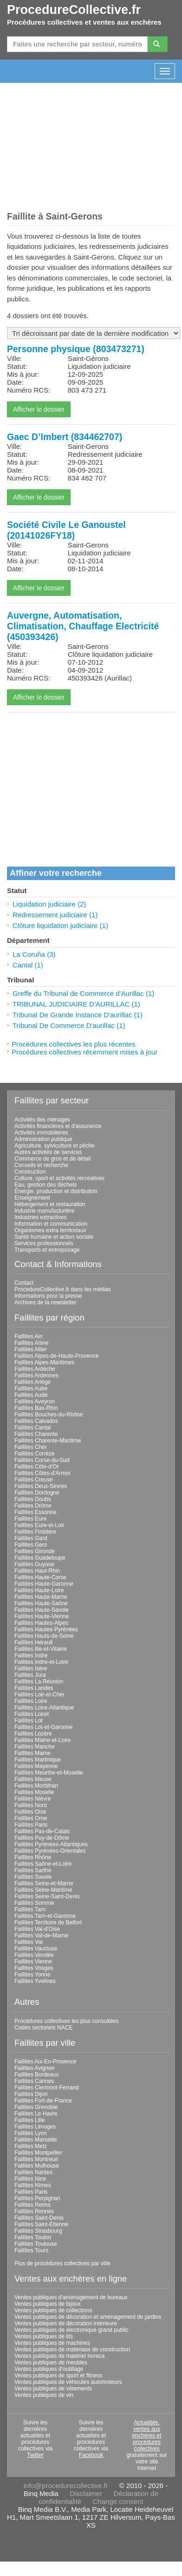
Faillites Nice (30, 2179)
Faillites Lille (29, 2120)
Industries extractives (40, 1217)
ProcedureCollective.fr (74, 10)
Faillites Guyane (34, 1564)
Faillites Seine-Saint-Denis (47, 1896)
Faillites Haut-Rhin (37, 1571)
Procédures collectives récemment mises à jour (84, 1052)
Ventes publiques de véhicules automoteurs (68, 2382)
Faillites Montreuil (36, 2159)
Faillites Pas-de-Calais (42, 1831)
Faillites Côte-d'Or (36, 1466)
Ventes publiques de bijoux (47, 2304)
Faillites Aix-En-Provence (45, 2061)
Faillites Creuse (33, 1479)
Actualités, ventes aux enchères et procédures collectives (147, 2435)
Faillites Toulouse (35, 2244)
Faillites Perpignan (37, 2198)
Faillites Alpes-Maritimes (44, 1362)
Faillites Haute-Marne (40, 1597)
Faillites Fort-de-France (43, 2100)
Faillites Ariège (32, 1382)
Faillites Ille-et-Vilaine (40, 1649)
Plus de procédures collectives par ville (62, 2263)
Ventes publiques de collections (53, 2310)
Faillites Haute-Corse (40, 1577)
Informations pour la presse (48, 1296)
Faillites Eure (30, 1518)
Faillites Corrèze (34, 1453)
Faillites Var (28, 1942)
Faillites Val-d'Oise (37, 1929)
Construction (30, 1171)
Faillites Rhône (32, 1857)
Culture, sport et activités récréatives (59, 1178)
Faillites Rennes (34, 2211)
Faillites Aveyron (34, 1401)
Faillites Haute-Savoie (41, 1610)
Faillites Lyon (30, 2133)
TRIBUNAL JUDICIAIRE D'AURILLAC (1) (76, 1004)
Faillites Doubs (32, 1499)
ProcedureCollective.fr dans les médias (62, 1289)
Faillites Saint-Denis (39, 2218)
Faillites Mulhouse (36, 2165)
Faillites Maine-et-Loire (42, 1740)
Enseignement (32, 1198)
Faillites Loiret (31, 1714)
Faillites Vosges (33, 1968)
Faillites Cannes (34, 2081)
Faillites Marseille (35, 2139)
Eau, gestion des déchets (45, 1184)
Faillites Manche (34, 1746)
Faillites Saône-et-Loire (43, 1864)
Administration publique (43, 1139)
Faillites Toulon (32, 2237)
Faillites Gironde (34, 1551)
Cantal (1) (28, 965)
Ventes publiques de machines (52, 2343)
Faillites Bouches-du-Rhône (48, 1414)
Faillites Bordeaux (36, 2074)
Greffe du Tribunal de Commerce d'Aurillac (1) (83, 993)
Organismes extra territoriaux (50, 1230)
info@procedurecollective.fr (66, 2485)
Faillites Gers (30, 1545)
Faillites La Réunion (38, 1681)
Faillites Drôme (33, 1505)
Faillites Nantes (33, 2172)
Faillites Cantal (32, 1427)
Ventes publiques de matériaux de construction (72, 2349)
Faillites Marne (32, 1753)
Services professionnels (43, 1243)
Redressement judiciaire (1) (55, 915)
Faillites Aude (30, 1395)
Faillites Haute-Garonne (43, 1584)
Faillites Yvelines (35, 1981)
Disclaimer (86, 2493)
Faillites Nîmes (32, 2185)
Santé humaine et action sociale (53, 1237)
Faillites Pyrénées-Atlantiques (51, 1844)
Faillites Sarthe (32, 1870)
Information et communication (50, 1224)
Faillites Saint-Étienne (41, 2224)
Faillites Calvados (36, 1421)
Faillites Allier (30, 1349)
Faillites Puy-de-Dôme (41, 1838)
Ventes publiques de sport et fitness (58, 2375)
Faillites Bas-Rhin (36, 1408)
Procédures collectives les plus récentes (74, 1044)
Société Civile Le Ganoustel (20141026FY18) (66, 530)
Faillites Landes (33, 1688)
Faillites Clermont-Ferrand (46, 2087)
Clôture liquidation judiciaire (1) (60, 925)
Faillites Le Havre (36, 2113)
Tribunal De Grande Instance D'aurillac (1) (78, 1015)
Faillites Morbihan (36, 1785)
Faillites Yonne (32, 1974)
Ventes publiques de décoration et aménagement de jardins (87, 2317)
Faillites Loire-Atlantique (44, 1707)
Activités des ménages (42, 1119)
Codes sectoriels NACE (43, 2027)
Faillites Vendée (34, 1955)
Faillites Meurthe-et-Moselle (48, 1772)
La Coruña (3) (34, 954)
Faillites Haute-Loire (39, 1590)
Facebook (91, 2455)
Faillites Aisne (31, 1343)
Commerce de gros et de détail (52, 1158)
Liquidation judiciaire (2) (49, 904)
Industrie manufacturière (44, 1211)
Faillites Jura (30, 1675)
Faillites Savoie (33, 1877)
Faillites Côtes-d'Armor (42, 1473)
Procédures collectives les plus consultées (66, 2021)
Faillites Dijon (30, 2094)
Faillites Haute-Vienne (41, 1616)
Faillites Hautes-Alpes (41, 1623)
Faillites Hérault (33, 1642)
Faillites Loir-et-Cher (39, 1694)
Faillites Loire (30, 1701)
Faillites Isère (30, 1668)
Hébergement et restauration (49, 1204)
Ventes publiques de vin (43, 2395)
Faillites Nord (30, 1805)
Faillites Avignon (34, 2068)
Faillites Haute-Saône (41, 1603)
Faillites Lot (28, 1720)
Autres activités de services (48, 1152)
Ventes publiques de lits (43, 2336)
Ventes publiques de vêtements (53, 2388)
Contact (23, 1283)
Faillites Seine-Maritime (43, 1890)
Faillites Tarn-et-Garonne (45, 1916)
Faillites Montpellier (38, 2152)
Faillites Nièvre (32, 1798)
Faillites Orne (30, 1818)
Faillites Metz (30, 2146)
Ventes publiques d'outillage (48, 2369)
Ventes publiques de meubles (50, 2362)
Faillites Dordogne (36, 1492)
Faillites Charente (36, 1434)
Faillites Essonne (35, 1512)
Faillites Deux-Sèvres (40, 1486)
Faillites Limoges (35, 2126)
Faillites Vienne (33, 1961)
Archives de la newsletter (45, 1302)
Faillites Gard (30, 1538)
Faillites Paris (30, 1825)
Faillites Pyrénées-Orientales (49, 1851)
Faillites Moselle (34, 1792)
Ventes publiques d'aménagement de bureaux (71, 2297)
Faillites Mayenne (36, 1766)
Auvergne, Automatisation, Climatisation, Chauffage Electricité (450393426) (83, 626)
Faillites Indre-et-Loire (41, 1662)
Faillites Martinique (37, 1759)
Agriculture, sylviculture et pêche (54, 1145)
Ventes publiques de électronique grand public (71, 2330)
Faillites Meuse (33, 1779)
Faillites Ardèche (34, 1369)
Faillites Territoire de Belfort (48, 1922)
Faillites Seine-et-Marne (43, 1883)
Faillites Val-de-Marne (41, 1935)
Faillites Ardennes (36, 1375)
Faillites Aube (30, 1388)
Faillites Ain (28, 1336)
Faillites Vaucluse (35, 1948)
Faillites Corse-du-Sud (42, 1460)
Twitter (35, 2455)
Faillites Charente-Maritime (47, 1440)
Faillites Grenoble (36, 2107)
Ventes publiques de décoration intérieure (65, 2323)
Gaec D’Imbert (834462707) (64, 437)
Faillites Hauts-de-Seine (43, 1636)
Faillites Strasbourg (38, 2231)
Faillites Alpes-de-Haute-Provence (56, 1356)
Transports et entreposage (46, 1250)
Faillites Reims (32, 2205)
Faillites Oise (30, 1812)
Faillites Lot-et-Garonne (43, 1727)
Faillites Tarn (30, 1909)
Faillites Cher (30, 1447)
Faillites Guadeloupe (39, 1558)
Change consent (117, 2501)
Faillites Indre (30, 1655)
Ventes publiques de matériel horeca (59, 2356)
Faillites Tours (31, 2250)
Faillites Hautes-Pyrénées (46, 1629)
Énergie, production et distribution (56, 1191)
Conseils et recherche (41, 1165)
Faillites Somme (34, 1903)
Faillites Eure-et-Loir (39, 1525)
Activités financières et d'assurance (57, 1126)
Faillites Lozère (33, 1733)
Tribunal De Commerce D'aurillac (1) (69, 1025)
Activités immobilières (41, 1132)
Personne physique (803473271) (75, 349)
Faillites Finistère (35, 1531)
